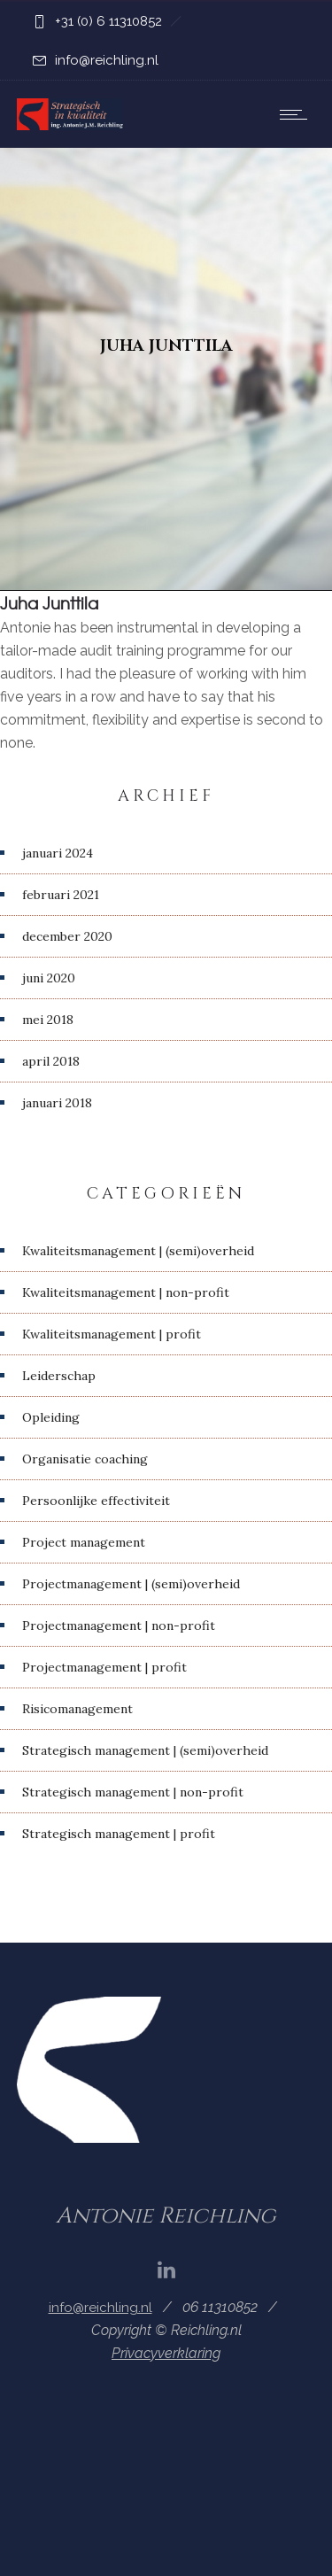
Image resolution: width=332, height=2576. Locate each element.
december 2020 (67, 936)
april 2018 (51, 1061)
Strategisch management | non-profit (132, 1792)
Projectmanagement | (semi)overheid (131, 1584)
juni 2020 (48, 978)
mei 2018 (47, 1020)
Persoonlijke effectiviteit (96, 1501)
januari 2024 (57, 853)
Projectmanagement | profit (104, 1667)
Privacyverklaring (166, 2353)
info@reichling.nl (106, 60)
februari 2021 (60, 895)
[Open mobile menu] (297, 114)
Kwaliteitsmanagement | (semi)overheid (138, 1251)
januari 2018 (57, 1103)
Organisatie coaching (85, 1459)
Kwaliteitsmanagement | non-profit (125, 1292)
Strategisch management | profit (118, 1834)
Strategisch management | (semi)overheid (145, 1750)
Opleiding (51, 1417)
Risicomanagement (77, 1709)
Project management (83, 1542)
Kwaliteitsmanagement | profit (111, 1334)
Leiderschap (59, 1376)
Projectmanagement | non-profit (118, 1625)
